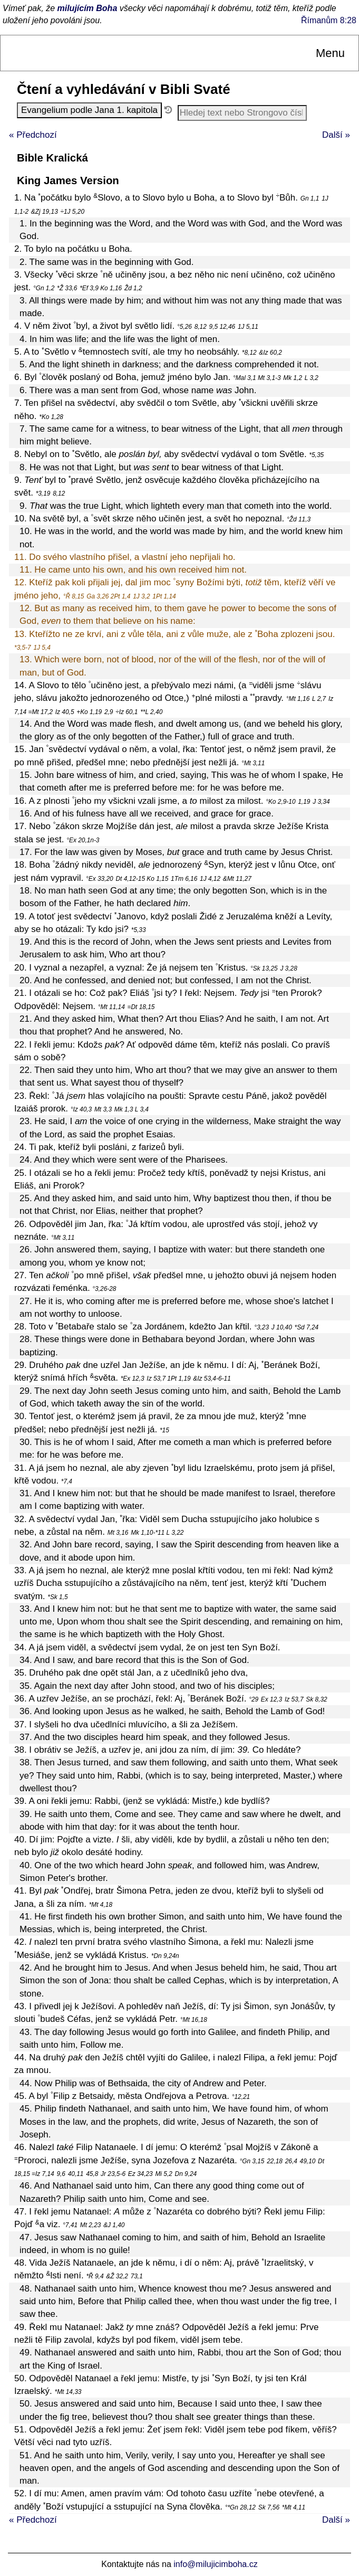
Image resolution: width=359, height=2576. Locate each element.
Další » (336, 135)
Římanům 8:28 (328, 20)
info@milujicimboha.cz (215, 2564)
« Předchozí (33, 135)
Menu (330, 53)
